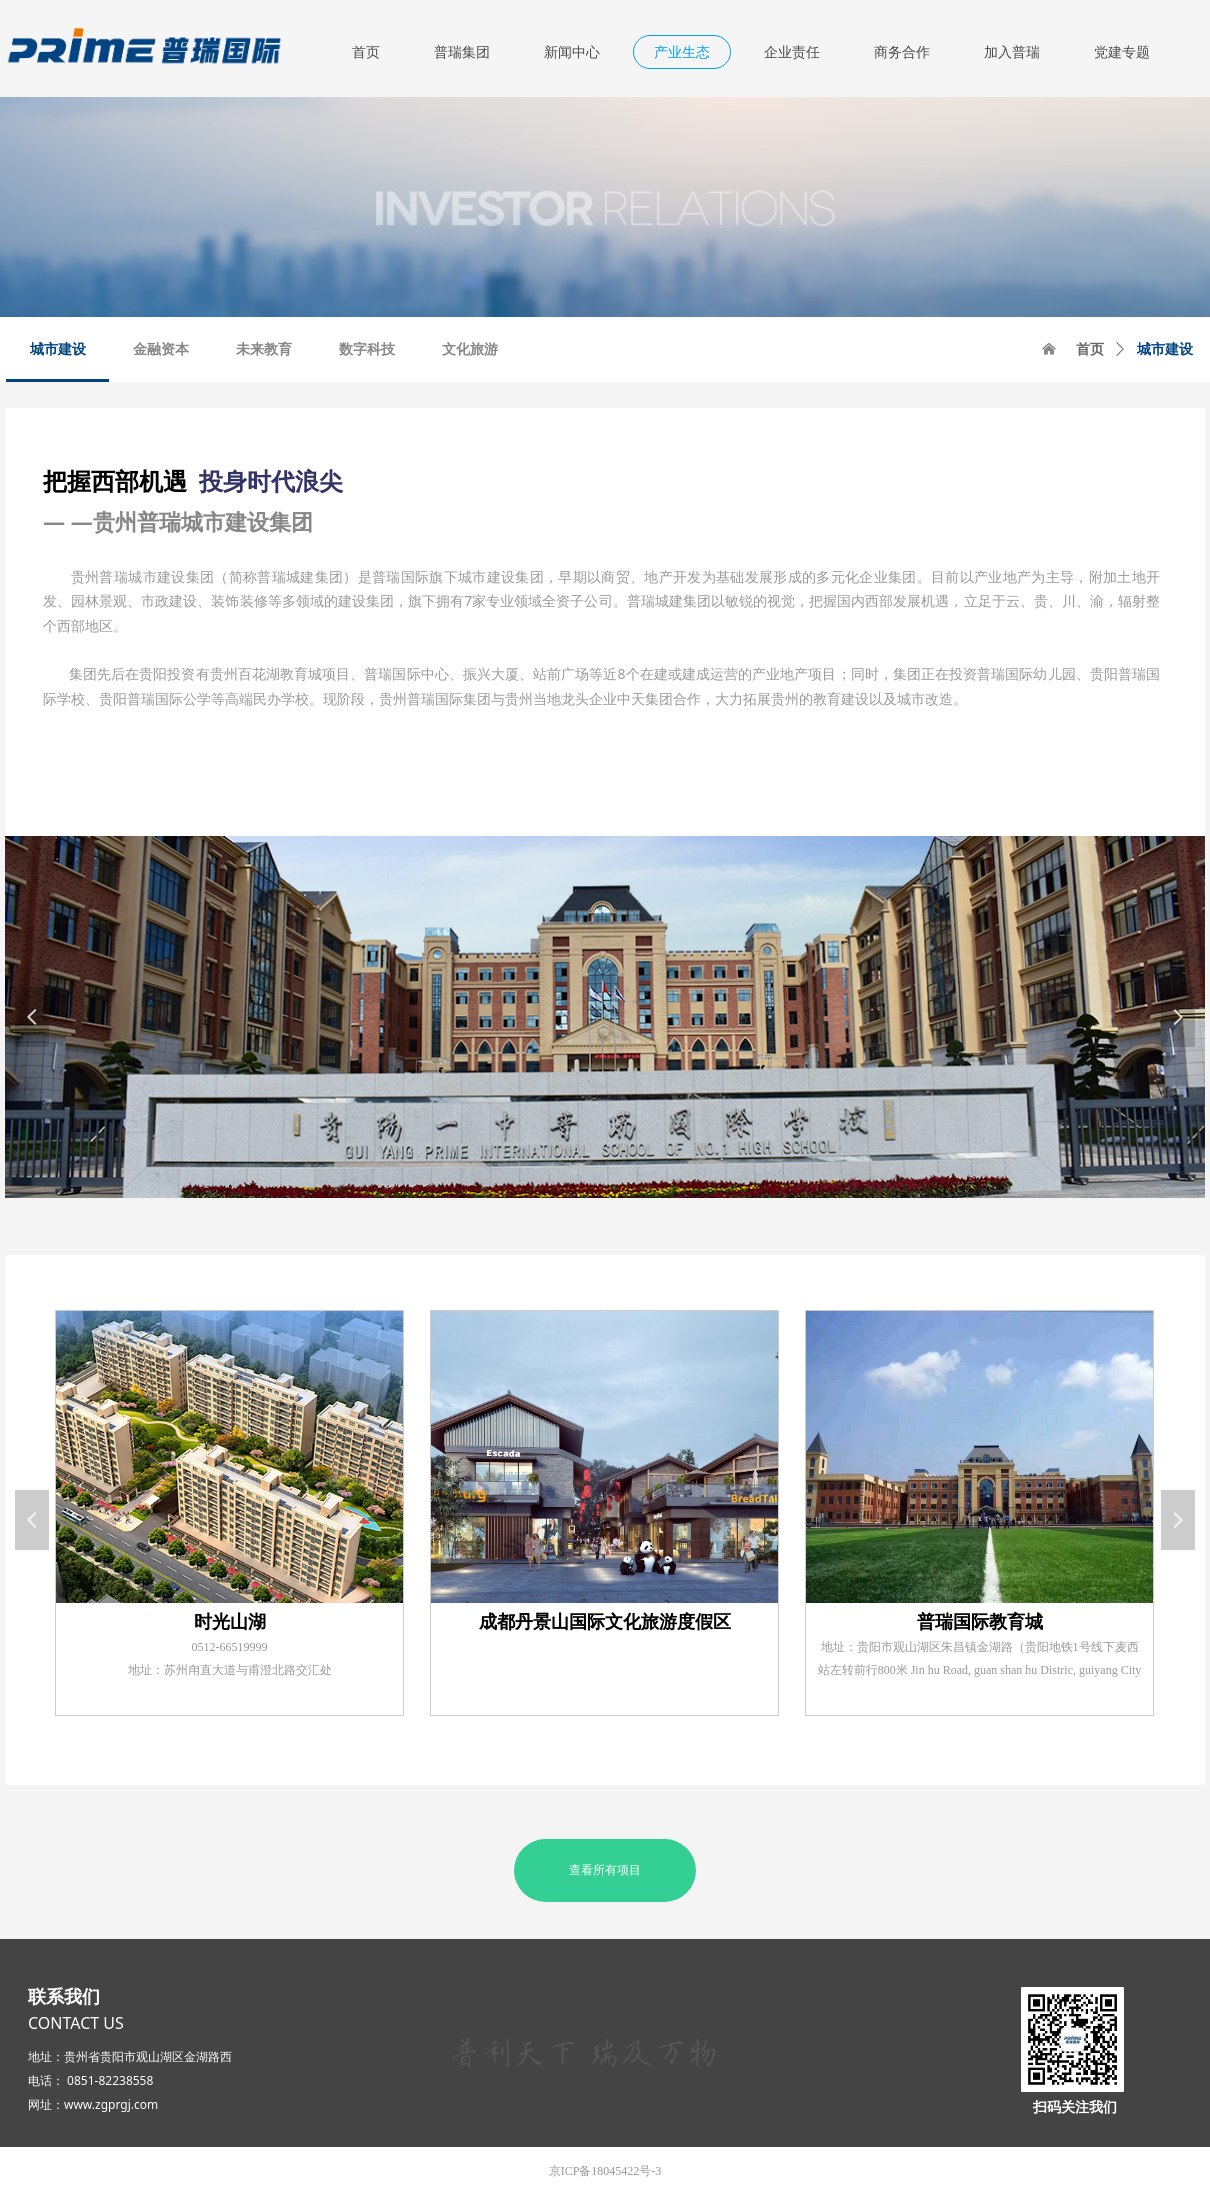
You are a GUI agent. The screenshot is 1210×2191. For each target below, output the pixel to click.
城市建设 (1165, 349)
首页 (1090, 349)
